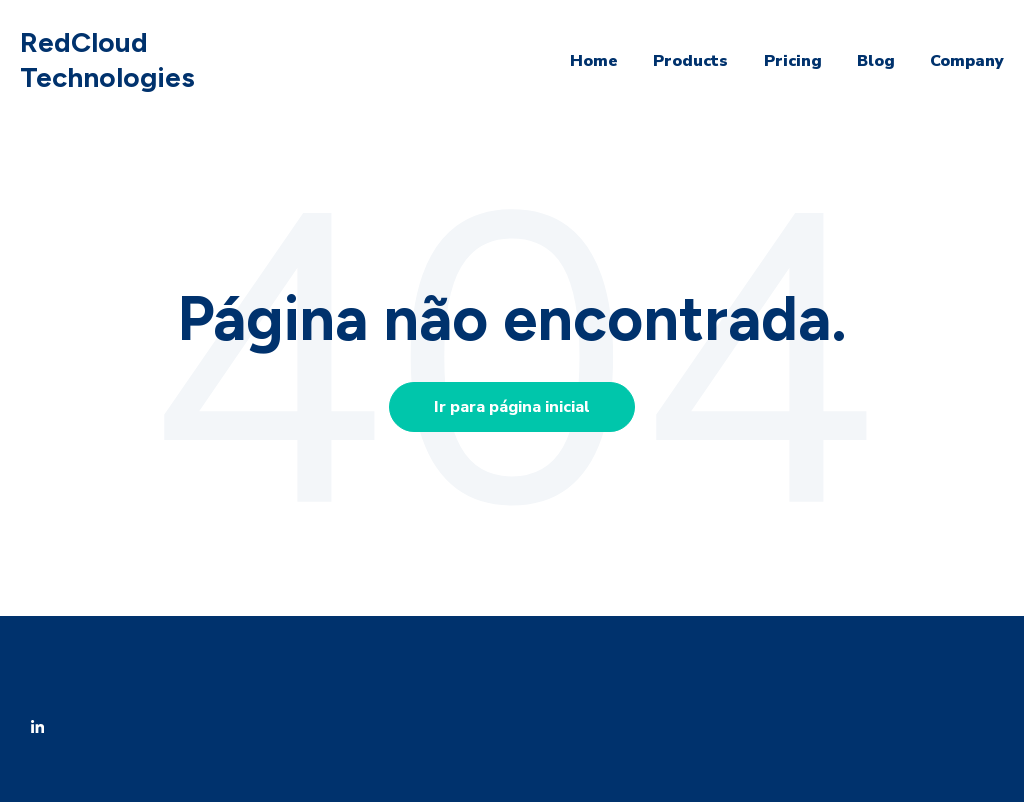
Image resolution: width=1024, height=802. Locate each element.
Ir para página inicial (512, 407)
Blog (876, 61)
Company (967, 61)
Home (594, 61)
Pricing (793, 61)
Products (690, 61)
